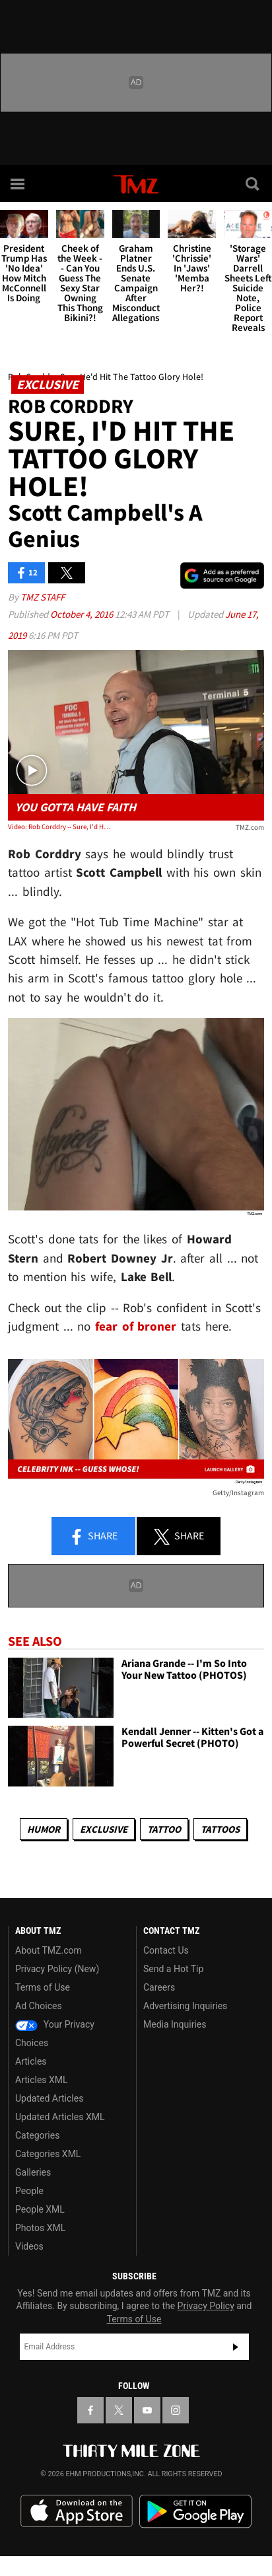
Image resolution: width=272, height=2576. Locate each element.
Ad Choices (38, 2006)
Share (93, 1537)
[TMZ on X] (119, 2410)
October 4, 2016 (82, 614)
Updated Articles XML (59, 2117)
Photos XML (40, 2228)
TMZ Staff (42, 597)
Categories (37, 2135)
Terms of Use (42, 1987)
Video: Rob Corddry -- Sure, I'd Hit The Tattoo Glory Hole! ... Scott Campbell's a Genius (59, 826)
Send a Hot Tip (173, 1969)
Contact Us (166, 1950)
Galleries (33, 2172)
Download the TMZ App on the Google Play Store (195, 2511)
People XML (40, 2209)
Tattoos (220, 1829)
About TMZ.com (48, 1950)
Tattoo (164, 1829)
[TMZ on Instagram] (175, 2410)
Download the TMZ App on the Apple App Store (76, 2511)
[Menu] (18, 183)
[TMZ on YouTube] (147, 2410)
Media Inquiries (174, 2024)
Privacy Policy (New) (57, 1969)
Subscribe (235, 2347)
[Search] (253, 183)
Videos (29, 2246)
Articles (31, 2061)
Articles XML (41, 2080)
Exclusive (103, 1829)
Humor (43, 1829)
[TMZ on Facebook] (90, 2410)
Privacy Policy (206, 2305)
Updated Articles (49, 2098)
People (29, 2191)
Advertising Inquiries (185, 2006)
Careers (159, 1987)
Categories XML (48, 2154)
